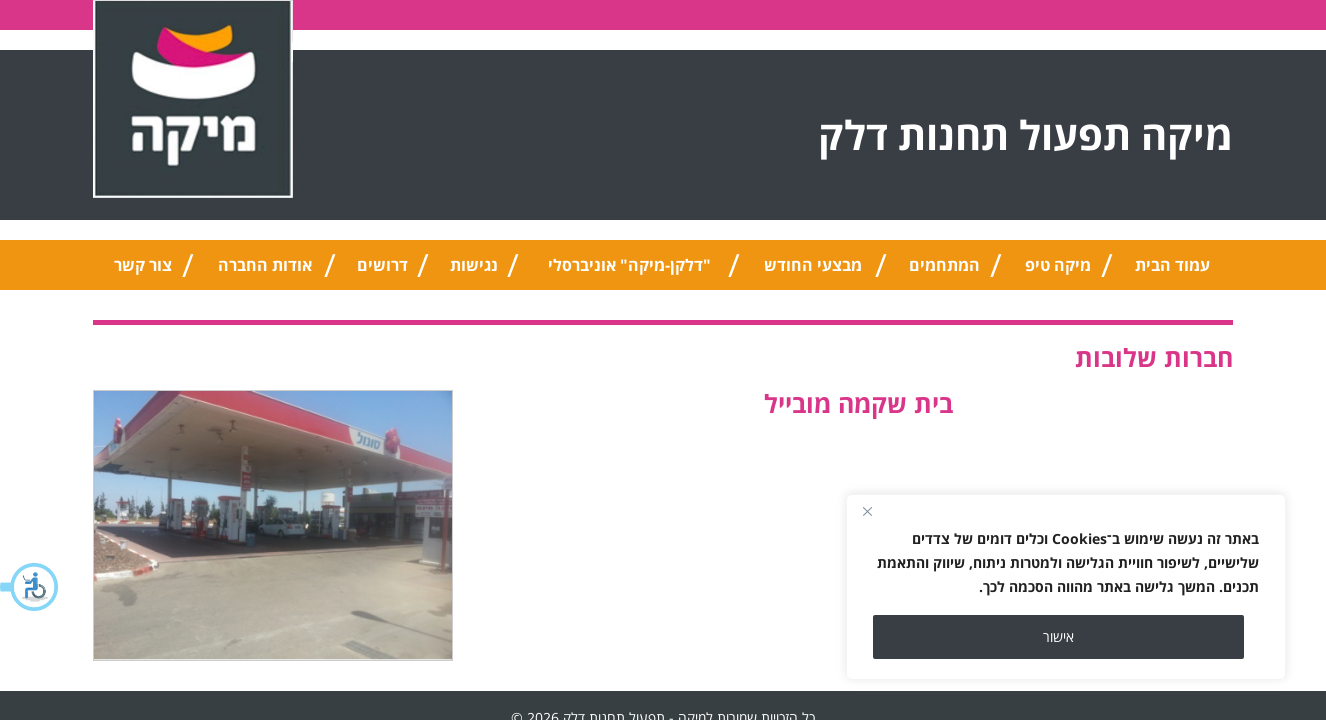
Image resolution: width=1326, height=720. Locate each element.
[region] (1066, 587)
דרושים (382, 265)
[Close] (867, 511)
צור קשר (143, 265)
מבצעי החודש (813, 265)
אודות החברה (265, 265)
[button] (30, 587)
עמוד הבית (1172, 265)
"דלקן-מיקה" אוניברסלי (629, 265)
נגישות (474, 265)
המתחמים (944, 265)
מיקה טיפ (1058, 265)
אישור (1058, 636)
